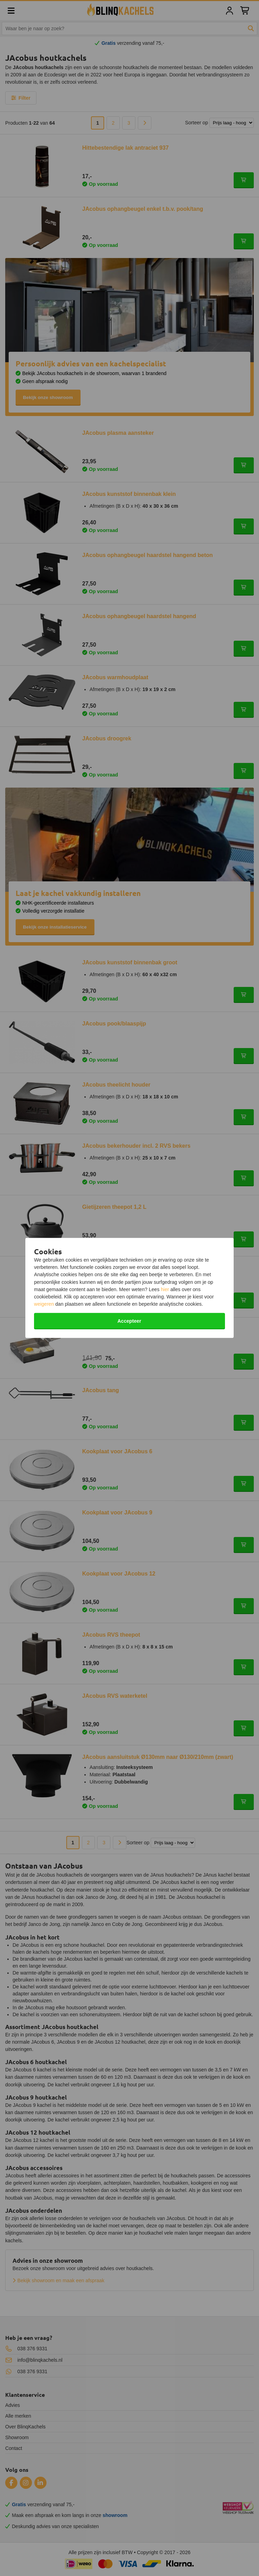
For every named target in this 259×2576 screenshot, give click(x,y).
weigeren (44, 1304)
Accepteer (129, 1321)
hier (165, 1289)
